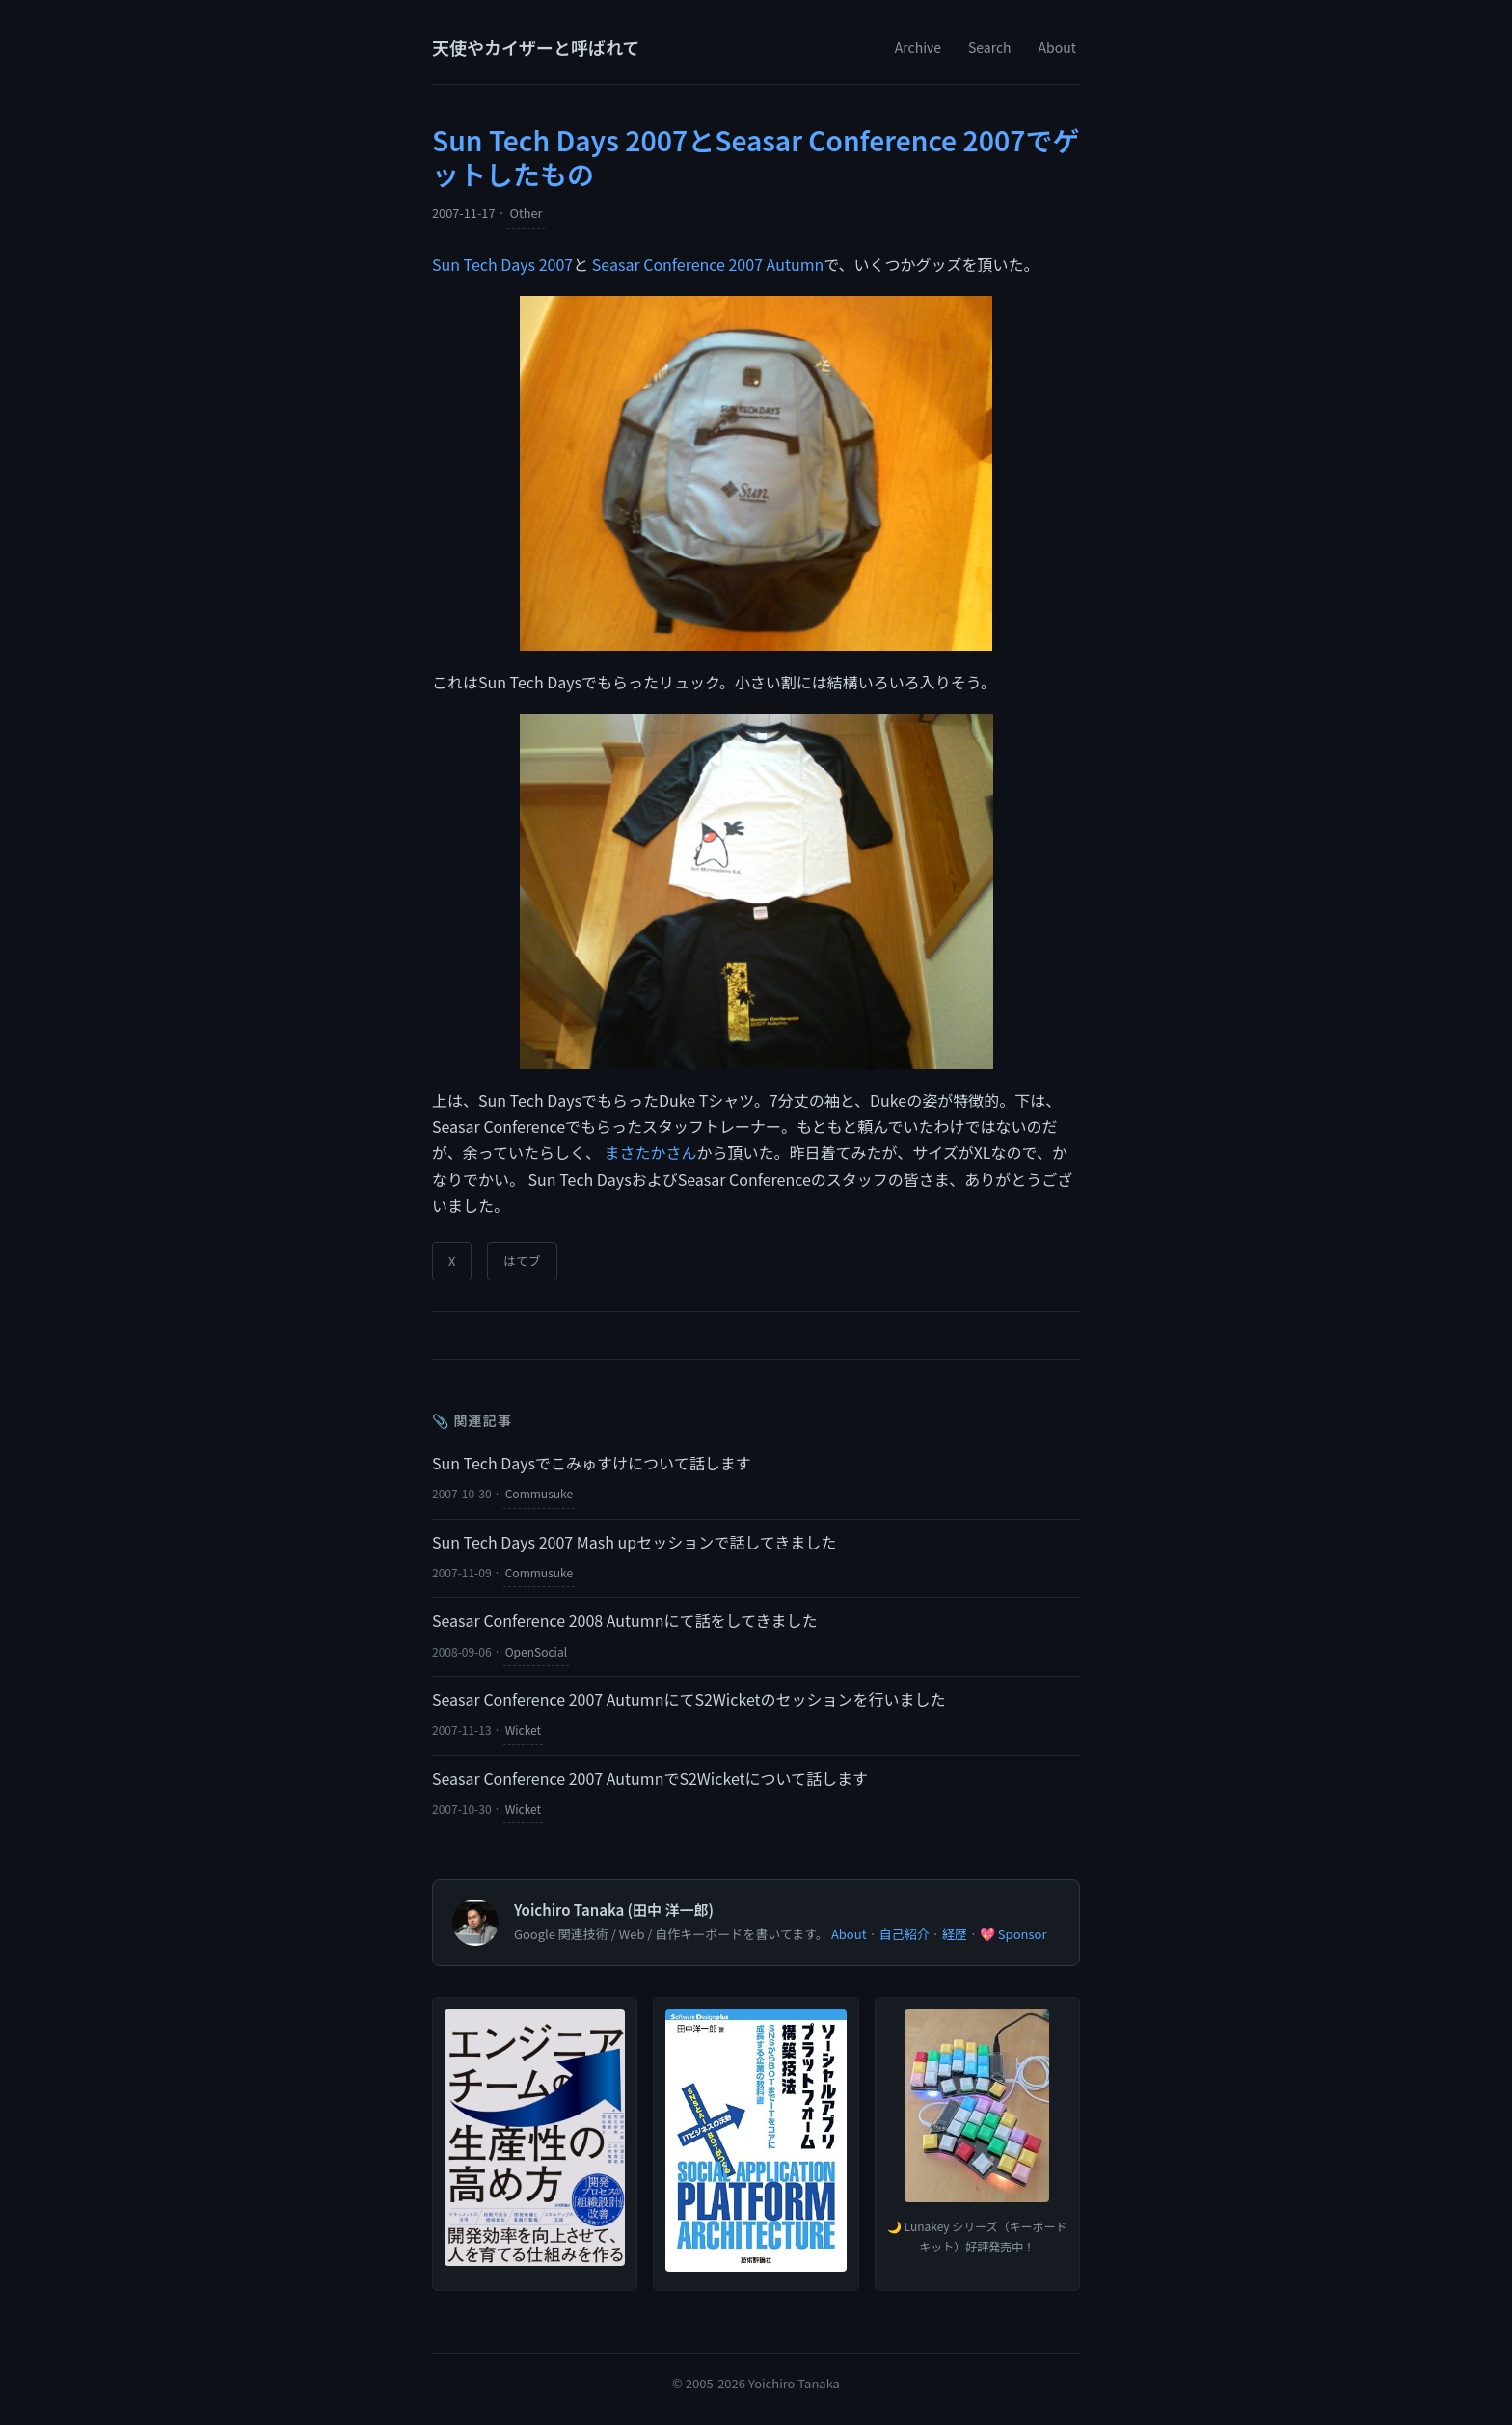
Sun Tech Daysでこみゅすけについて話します (591, 1462)
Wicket (523, 1729)
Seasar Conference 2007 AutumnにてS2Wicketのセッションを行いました (689, 1699)
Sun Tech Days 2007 (502, 264)
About (1057, 47)
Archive (918, 47)
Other (525, 212)
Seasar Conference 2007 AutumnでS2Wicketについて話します (650, 1778)
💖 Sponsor (1013, 1934)
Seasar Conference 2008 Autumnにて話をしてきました (624, 1619)
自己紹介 (904, 1934)
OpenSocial (536, 1651)
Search (990, 47)
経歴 (954, 1934)
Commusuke (539, 1493)
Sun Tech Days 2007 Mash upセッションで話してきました (634, 1541)
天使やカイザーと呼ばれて (535, 47)
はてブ (521, 1261)
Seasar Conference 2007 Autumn (708, 264)
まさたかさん (650, 1152)
